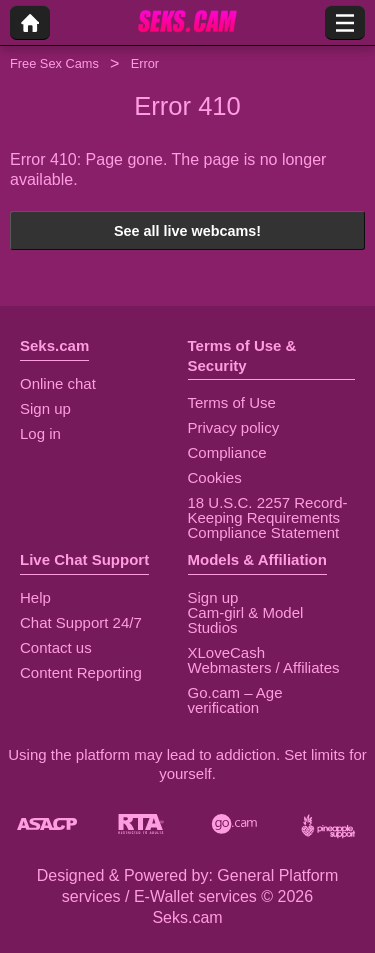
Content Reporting (81, 672)
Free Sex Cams (54, 63)
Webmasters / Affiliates (264, 667)
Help (35, 597)
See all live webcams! (187, 231)
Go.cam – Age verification (235, 700)
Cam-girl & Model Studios (246, 620)
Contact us (56, 647)
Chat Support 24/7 (81, 622)
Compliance (227, 452)
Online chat (58, 383)
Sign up (45, 408)
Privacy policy (234, 427)
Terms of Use (232, 402)
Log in (40, 433)
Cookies (215, 477)
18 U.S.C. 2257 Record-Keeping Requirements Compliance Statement (268, 517)
